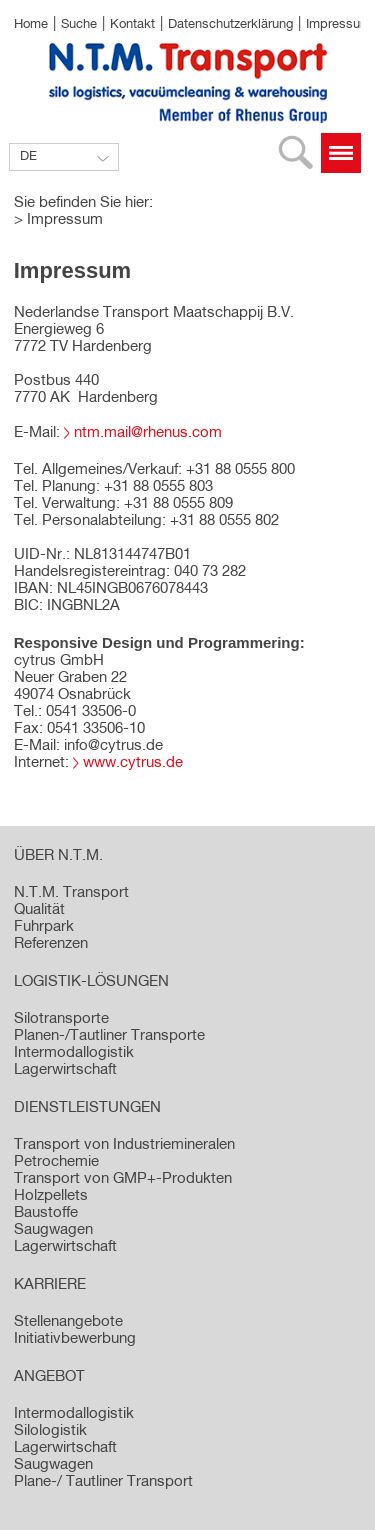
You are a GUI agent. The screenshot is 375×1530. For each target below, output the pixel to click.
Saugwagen (53, 1464)
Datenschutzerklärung (230, 24)
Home (31, 24)
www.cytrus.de (133, 762)
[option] (187, 183)
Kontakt (132, 24)
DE (28, 156)
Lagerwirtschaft (65, 1447)
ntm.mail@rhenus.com (148, 432)
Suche (79, 24)
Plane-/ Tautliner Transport (103, 1481)
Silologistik (50, 1430)
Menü (341, 153)
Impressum (338, 24)
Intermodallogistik (74, 1413)
